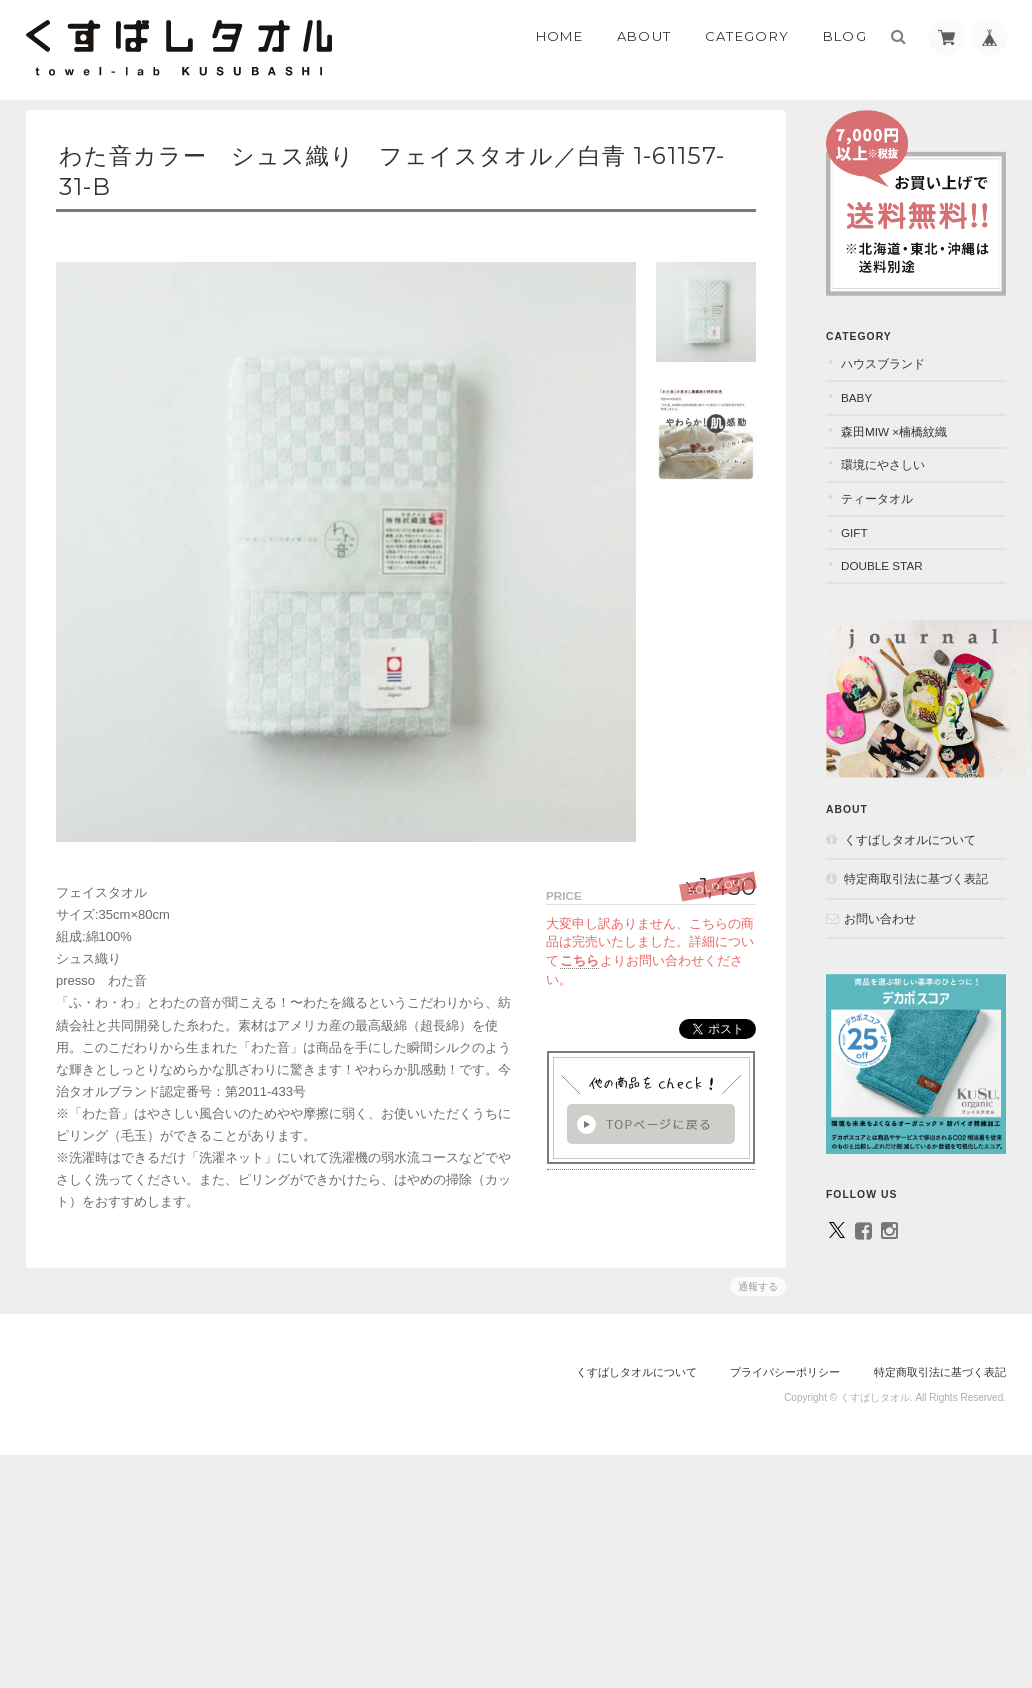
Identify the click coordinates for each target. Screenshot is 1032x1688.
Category (747, 36)
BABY (856, 397)
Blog (845, 36)
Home (559, 36)
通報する (758, 1286)
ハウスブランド (883, 363)
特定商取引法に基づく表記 (916, 878)
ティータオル (877, 498)
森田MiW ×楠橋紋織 (894, 431)
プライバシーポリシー (785, 1372)
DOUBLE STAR (882, 565)
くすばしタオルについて (910, 839)
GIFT (854, 532)
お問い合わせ (880, 918)
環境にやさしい (883, 464)
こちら (579, 960)
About (644, 36)
